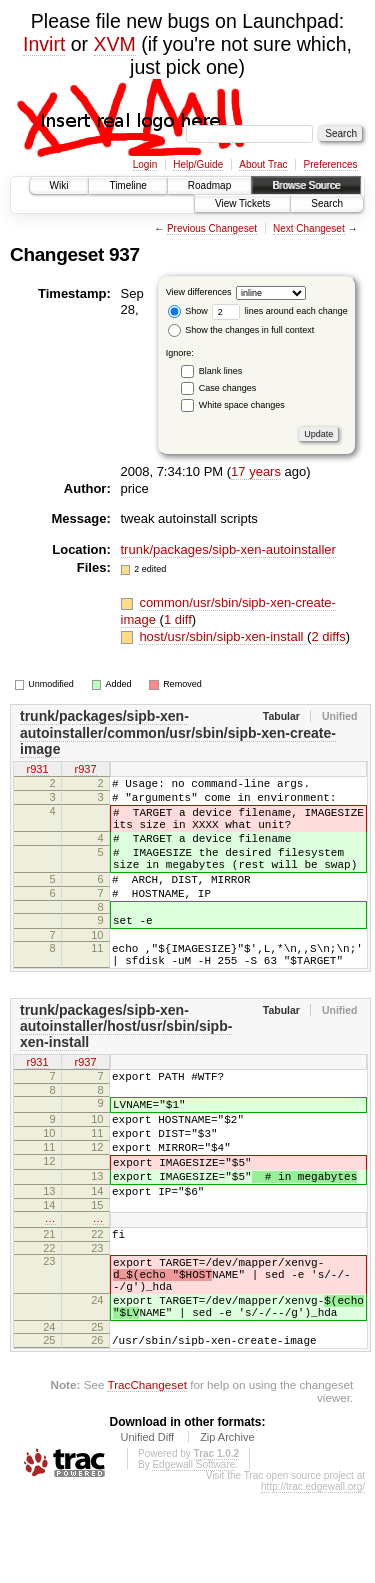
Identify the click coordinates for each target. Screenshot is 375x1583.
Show (188, 311)
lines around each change (280, 311)
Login (145, 164)
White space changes (242, 405)
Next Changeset (309, 228)
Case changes (228, 388)
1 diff (178, 619)
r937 (85, 770)
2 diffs (328, 636)
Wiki (59, 185)
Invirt (44, 44)
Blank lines (221, 371)
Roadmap (209, 185)
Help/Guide (198, 164)
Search (327, 203)
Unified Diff (147, 1527)
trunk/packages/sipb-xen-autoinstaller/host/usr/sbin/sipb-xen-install (126, 1065)
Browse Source (306, 185)
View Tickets (242, 203)
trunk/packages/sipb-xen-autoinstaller (228, 549)
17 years (256, 471)
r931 (37, 770)
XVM (115, 44)
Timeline (127, 185)
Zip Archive (227, 1527)
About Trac (263, 164)
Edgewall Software (193, 1554)
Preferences (331, 164)
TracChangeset (146, 1474)
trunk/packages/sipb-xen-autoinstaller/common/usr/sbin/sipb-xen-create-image (178, 732)
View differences (199, 292)
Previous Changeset (212, 228)
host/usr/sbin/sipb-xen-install (223, 636)
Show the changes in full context (241, 330)
